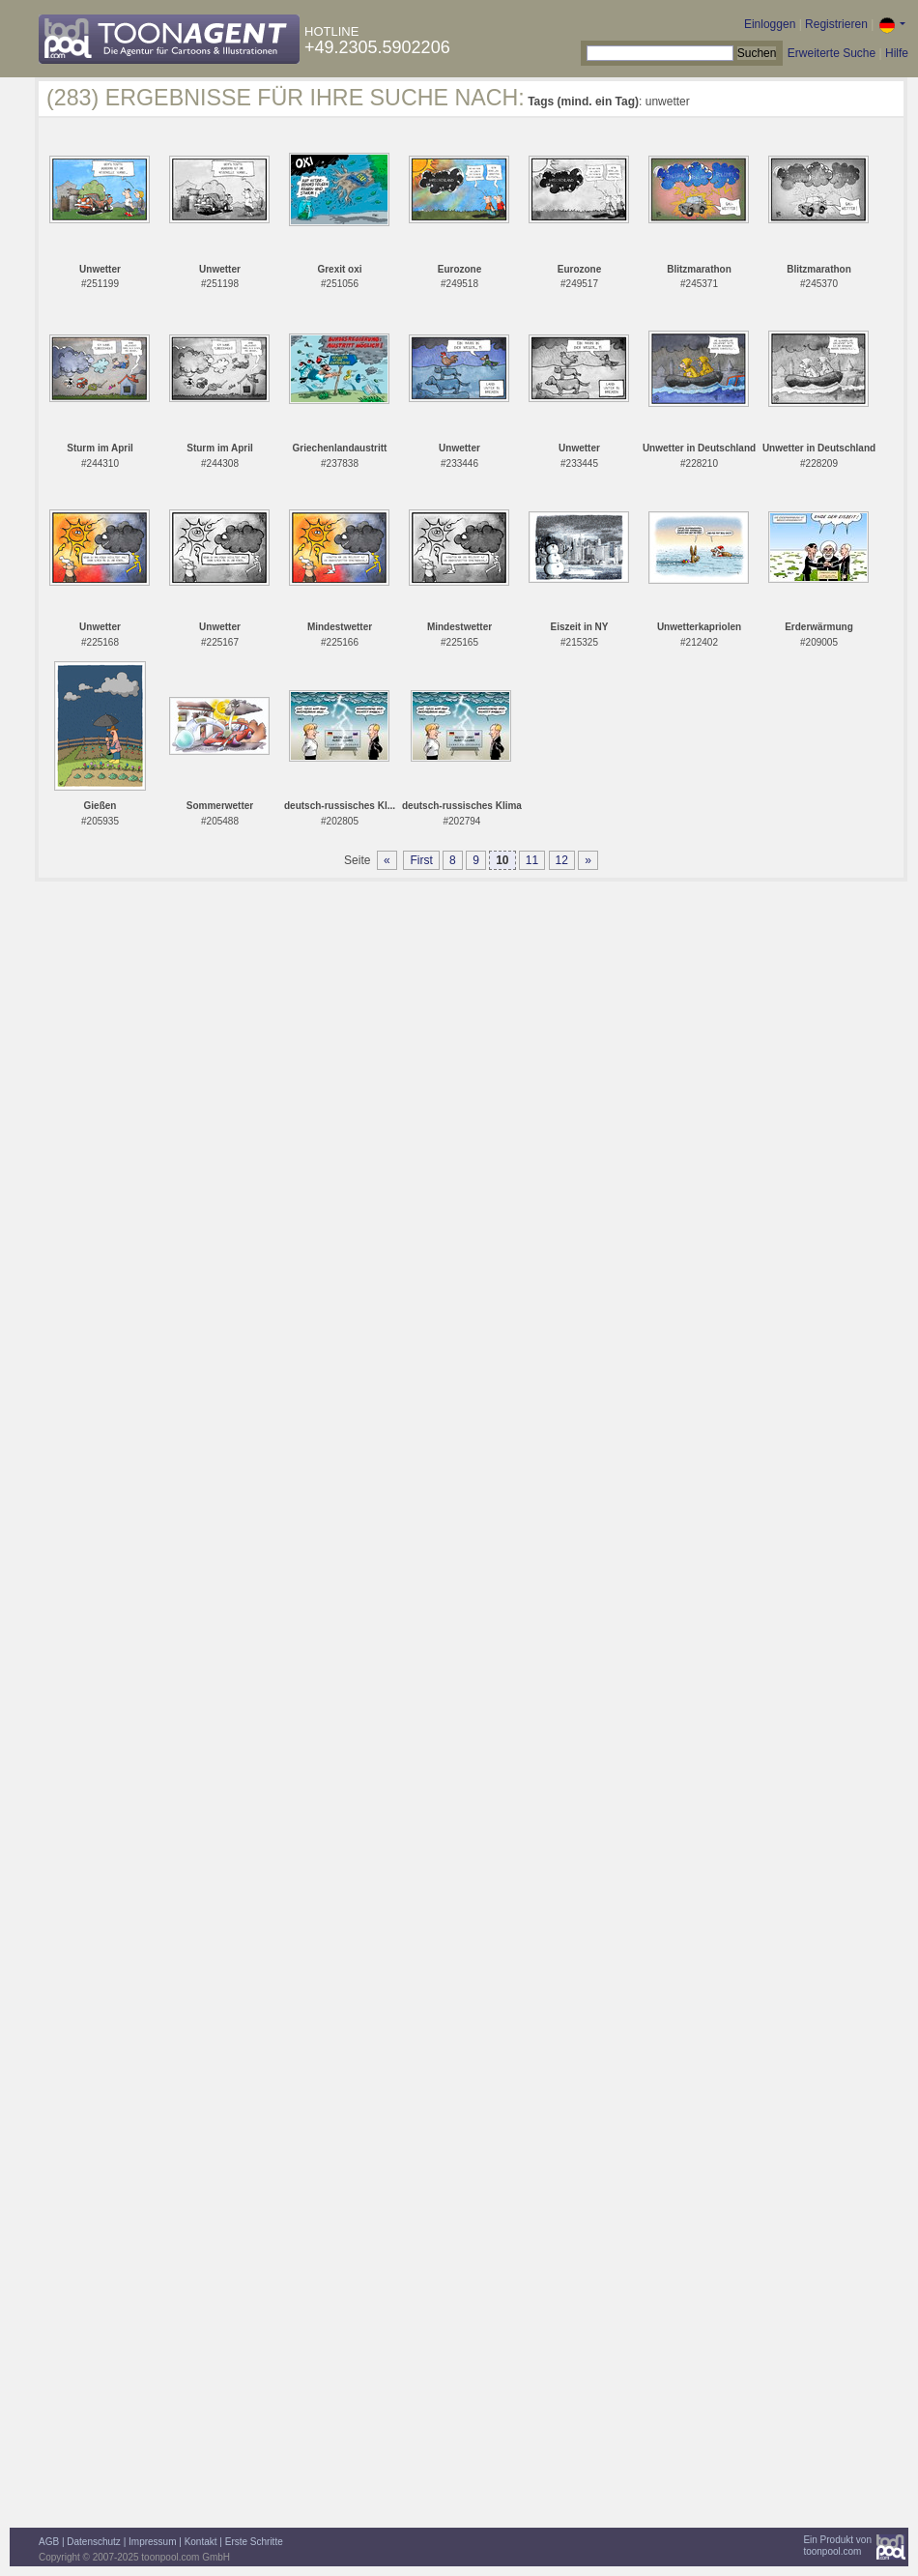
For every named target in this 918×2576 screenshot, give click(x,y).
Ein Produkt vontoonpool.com (837, 2545)
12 (562, 860)
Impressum (152, 2541)
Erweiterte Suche (831, 53)
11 (532, 860)
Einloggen (769, 24)
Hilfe (896, 53)
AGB (49, 2541)
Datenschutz (94, 2541)
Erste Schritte (254, 2541)
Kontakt (201, 2541)
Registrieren (836, 24)
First (421, 860)
